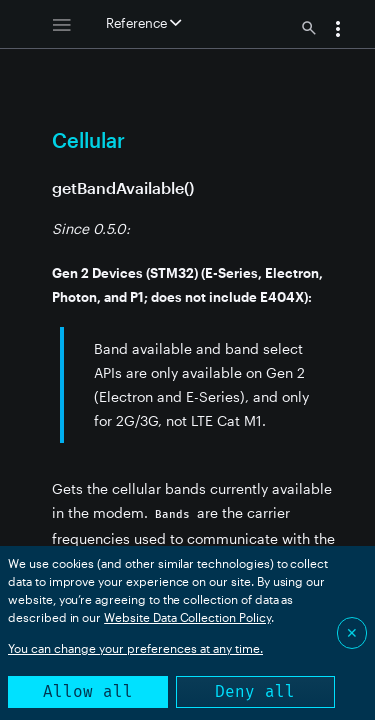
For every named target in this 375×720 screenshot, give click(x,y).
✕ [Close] (352, 632)
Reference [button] (143, 23)
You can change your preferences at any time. (135, 648)
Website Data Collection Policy (187, 617)
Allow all (88, 691)
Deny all (255, 691)
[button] (338, 31)
